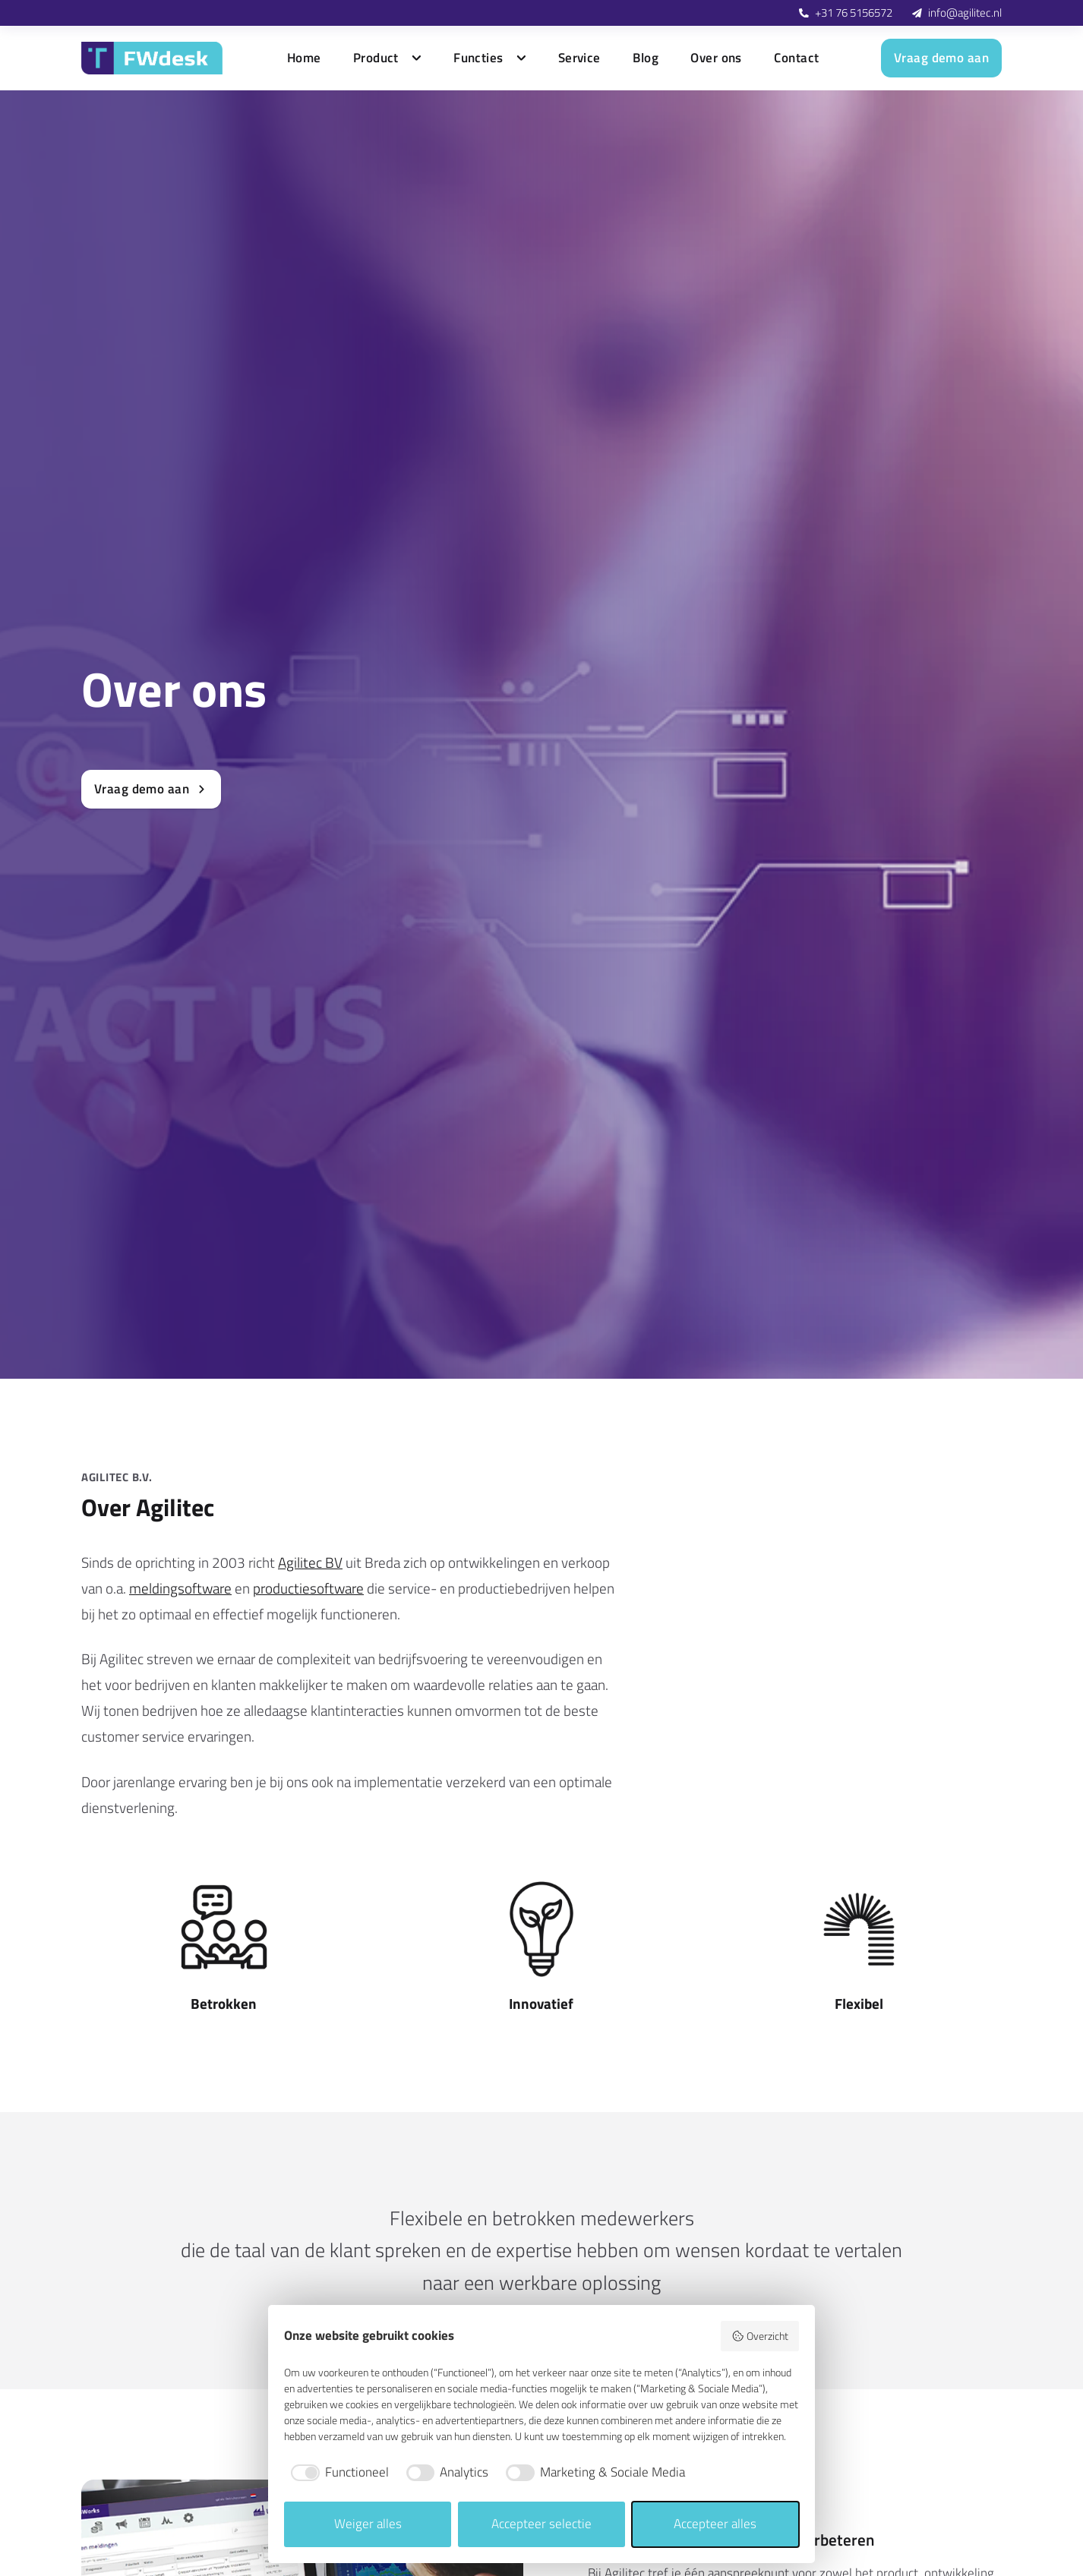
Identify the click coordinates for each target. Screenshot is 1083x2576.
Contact (796, 58)
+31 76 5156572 (853, 12)
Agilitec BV (310, 1562)
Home (304, 58)
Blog (645, 58)
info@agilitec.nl (965, 12)
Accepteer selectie (541, 2523)
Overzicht (759, 2336)
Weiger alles (368, 2523)
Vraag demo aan (941, 58)
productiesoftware (308, 1588)
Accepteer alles (715, 2523)
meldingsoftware (180, 1588)
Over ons (715, 58)
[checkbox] (336, 2473)
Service (579, 58)
